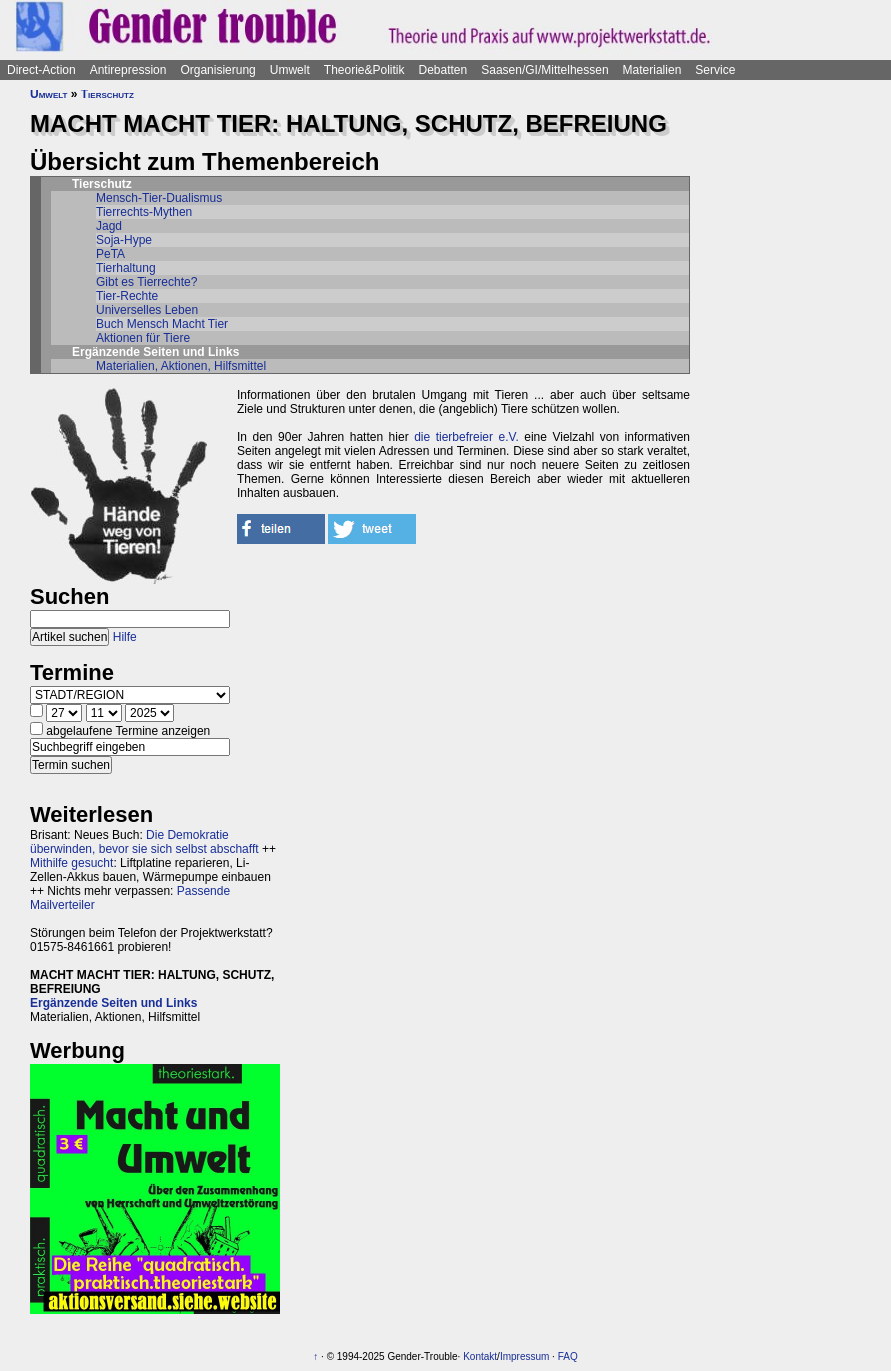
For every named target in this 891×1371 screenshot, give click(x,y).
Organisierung (217, 70)
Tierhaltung (126, 268)
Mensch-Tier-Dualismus (159, 198)
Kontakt (480, 1356)
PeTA (110, 254)
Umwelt (290, 70)
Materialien (652, 70)
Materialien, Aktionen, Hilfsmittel (181, 366)
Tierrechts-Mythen (144, 212)
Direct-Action (41, 70)
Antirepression (128, 70)
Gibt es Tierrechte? (146, 282)
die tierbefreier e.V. (466, 437)
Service (715, 70)
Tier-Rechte (127, 296)
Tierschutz (107, 94)
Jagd (109, 226)
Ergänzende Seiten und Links (113, 1003)
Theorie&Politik (364, 70)
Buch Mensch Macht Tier (162, 324)
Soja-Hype (124, 240)
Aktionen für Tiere (143, 338)
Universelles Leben (147, 310)
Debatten (443, 70)
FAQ (568, 1356)
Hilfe (125, 637)
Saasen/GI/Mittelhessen (544, 70)
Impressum (524, 1356)
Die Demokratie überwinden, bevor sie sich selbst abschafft (144, 842)
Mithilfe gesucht (71, 863)
